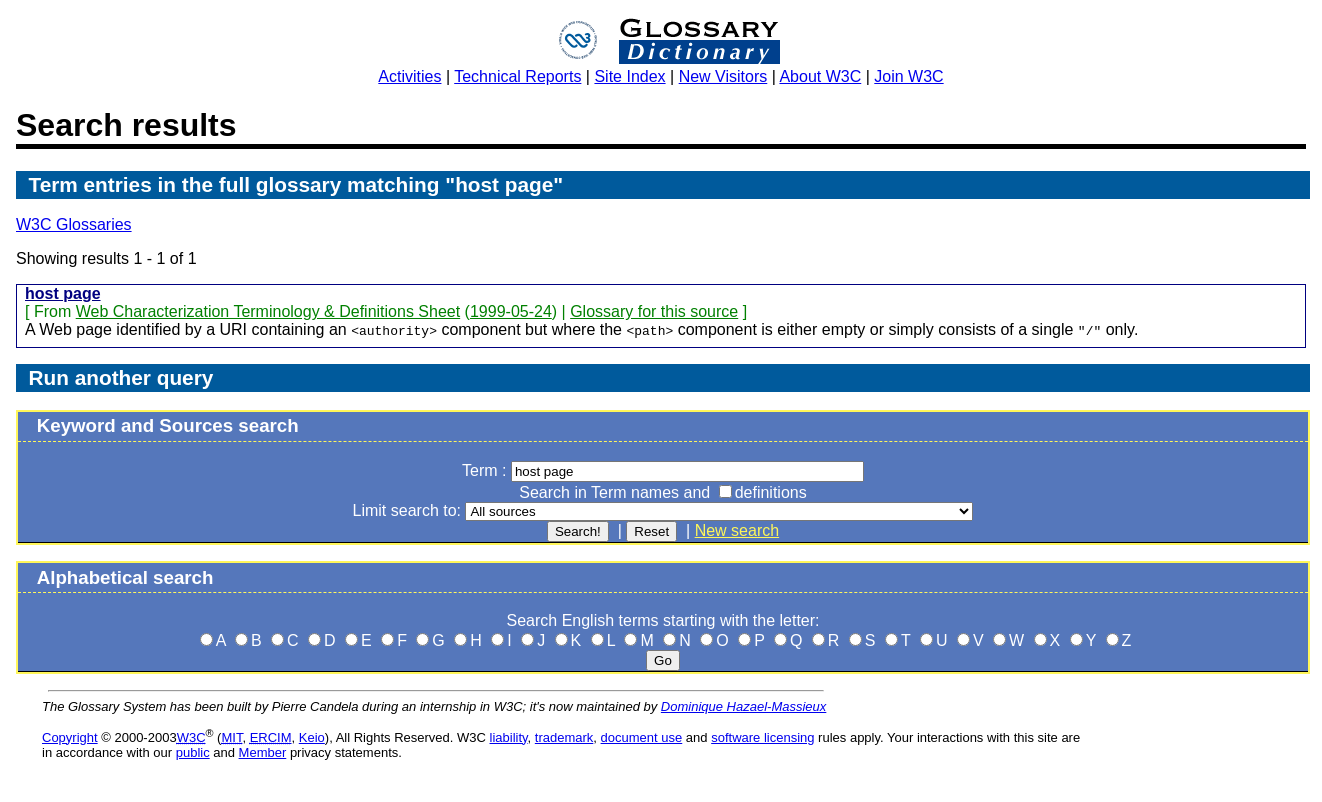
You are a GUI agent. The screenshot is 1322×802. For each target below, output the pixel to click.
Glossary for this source (654, 311)
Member (263, 752)
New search (737, 530)
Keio (312, 737)
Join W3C (908, 76)
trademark (564, 737)
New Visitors (723, 76)
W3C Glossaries (74, 224)
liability (509, 737)
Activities (409, 76)
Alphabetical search (125, 577)
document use (642, 737)
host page (63, 293)
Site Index (629, 76)
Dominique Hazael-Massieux (743, 706)
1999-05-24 (511, 311)
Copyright (70, 737)
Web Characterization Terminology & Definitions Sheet (268, 311)
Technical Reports (517, 76)
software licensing (762, 737)
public (193, 752)
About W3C (820, 76)
